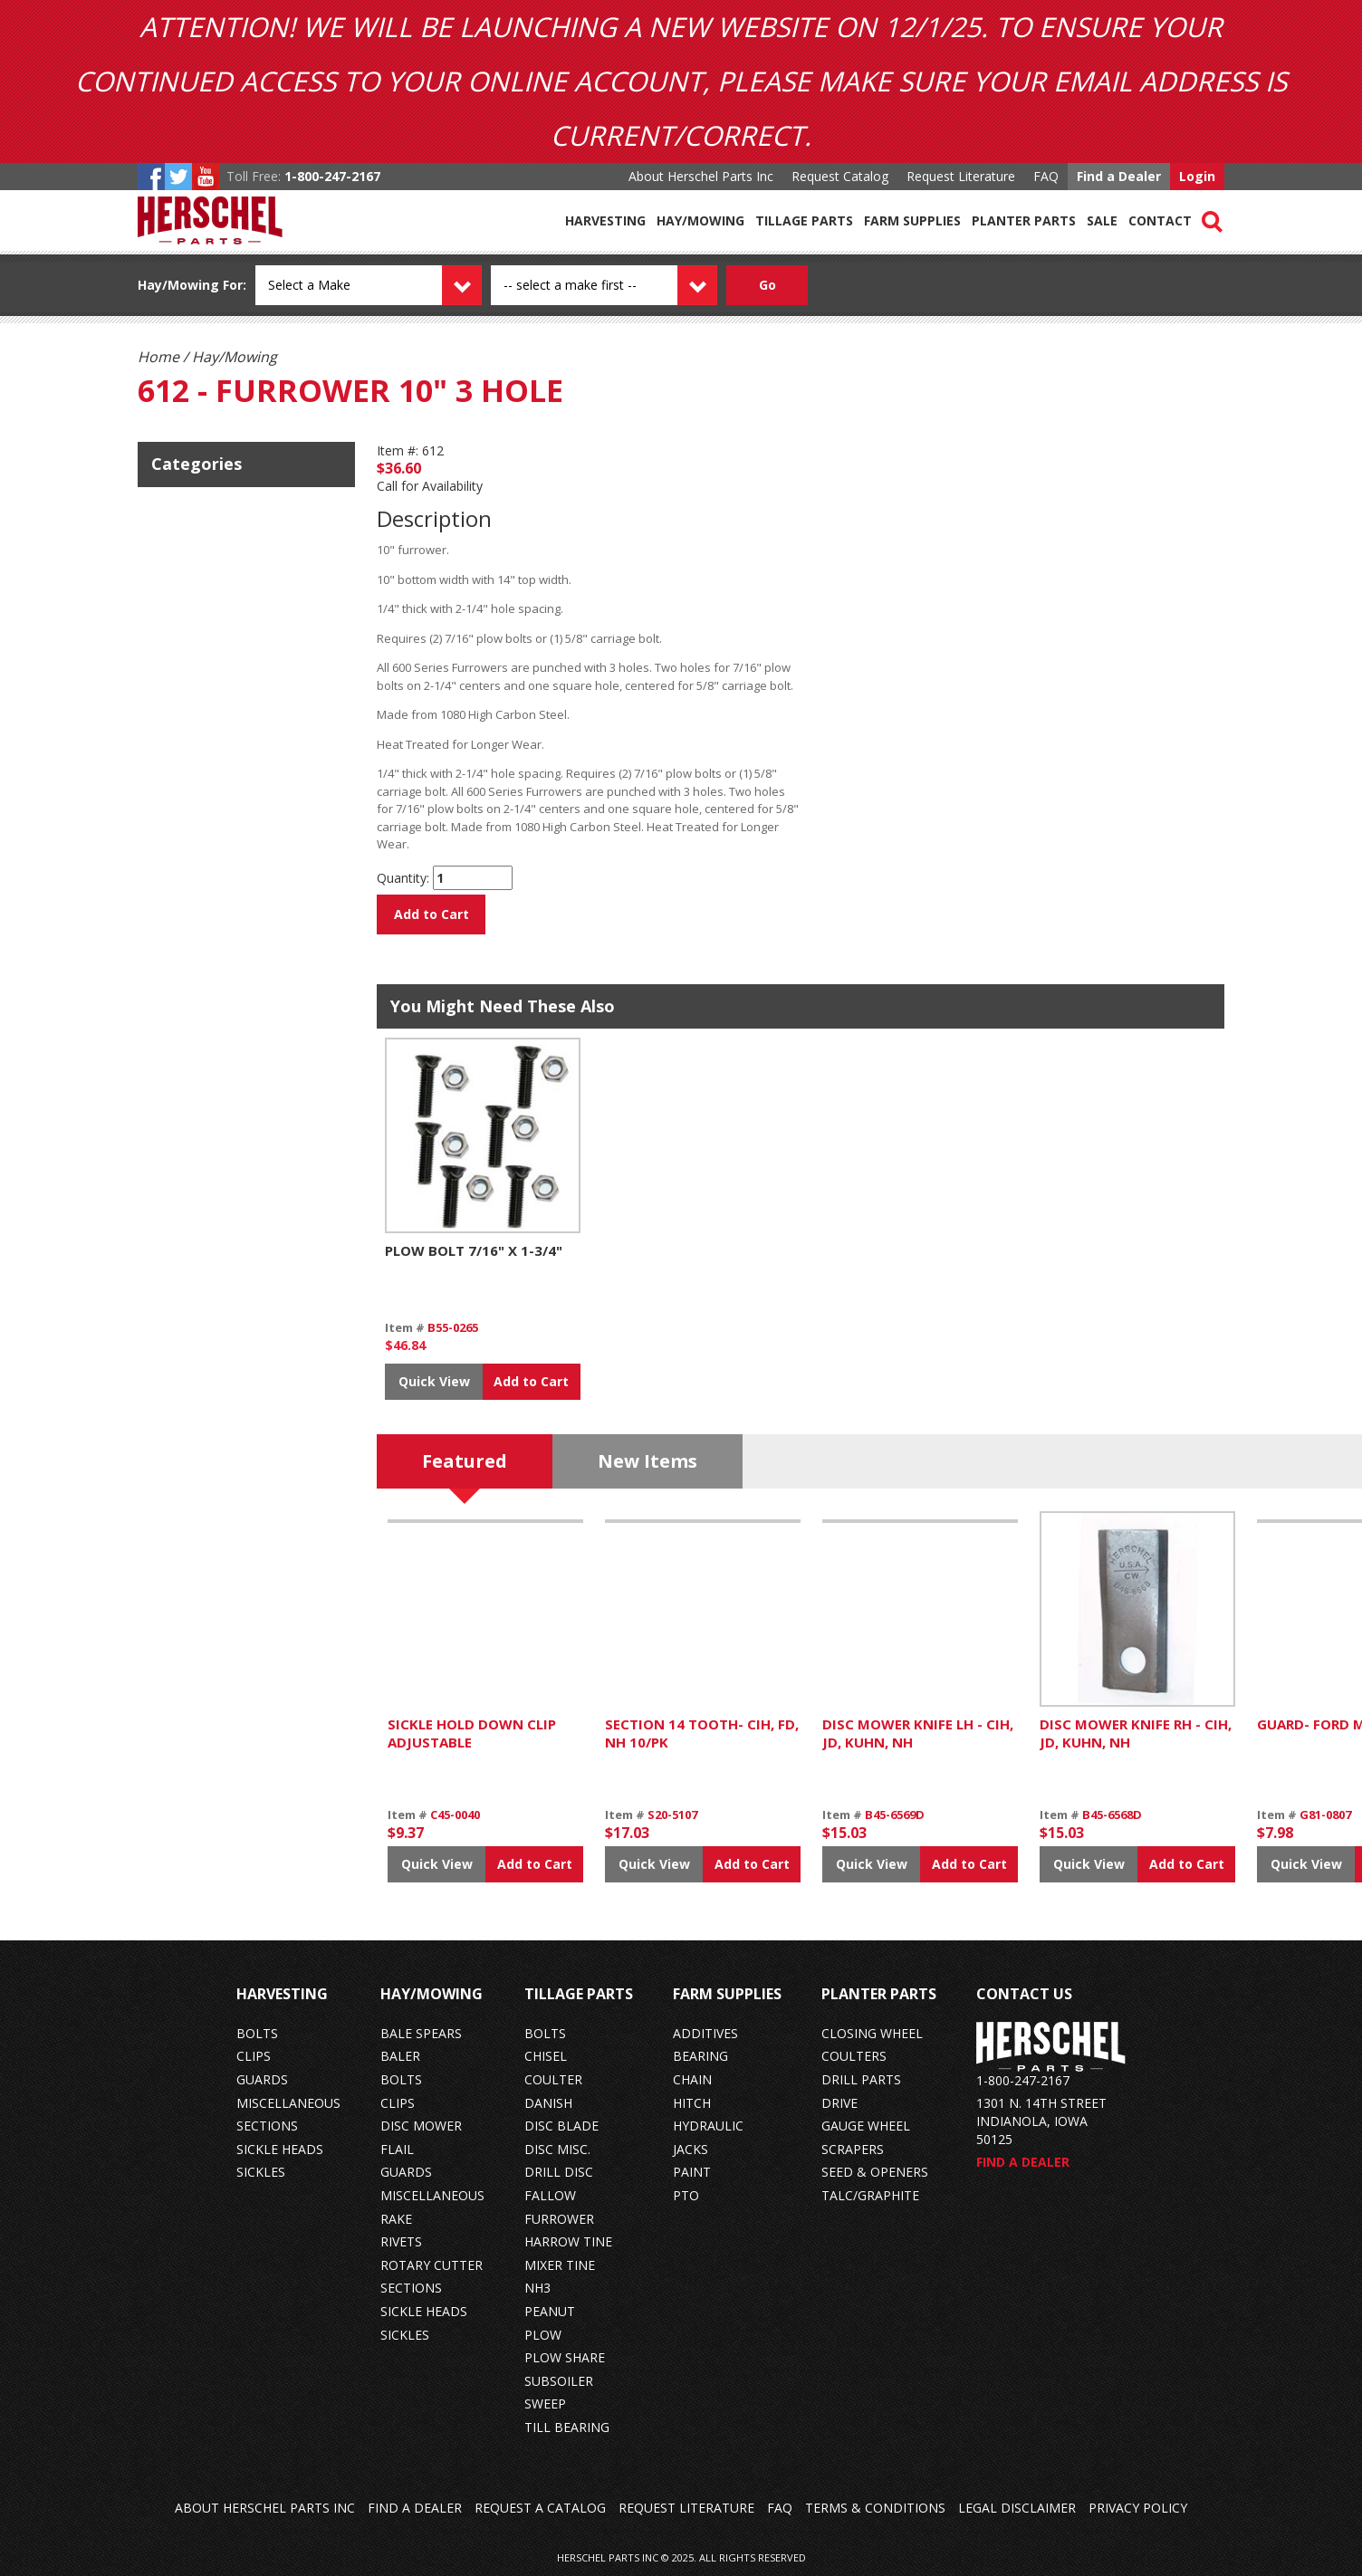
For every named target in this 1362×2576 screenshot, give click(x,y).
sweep (545, 2403)
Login (1197, 176)
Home (158, 357)
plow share (564, 2357)
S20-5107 (672, 1814)
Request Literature (960, 176)
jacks (690, 2149)
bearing (700, 2055)
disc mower (421, 2125)
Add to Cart (431, 914)
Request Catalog (839, 176)
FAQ (1046, 176)
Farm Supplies (912, 220)
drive (839, 2103)
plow (542, 2334)
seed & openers (874, 2171)
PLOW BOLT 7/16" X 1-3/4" (473, 1250)
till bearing (566, 2427)
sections (267, 2125)
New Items (647, 1461)
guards (262, 2079)
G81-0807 (1325, 1814)
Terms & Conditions (875, 2507)
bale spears (421, 2033)
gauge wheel (865, 2125)
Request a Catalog (540, 2507)
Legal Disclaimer (1017, 2507)
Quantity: (403, 877)
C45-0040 (455, 1814)
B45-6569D (895, 1814)
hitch (692, 2103)
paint (692, 2171)
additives (705, 2033)
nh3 (537, 2287)
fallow (550, 2195)
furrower (559, 2218)
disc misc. (557, 2149)
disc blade (561, 2125)
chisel (545, 2055)
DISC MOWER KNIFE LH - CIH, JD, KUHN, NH (917, 1733)
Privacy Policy (1138, 2507)
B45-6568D (1112, 1814)
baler (400, 2055)
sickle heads (279, 2149)
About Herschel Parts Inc (700, 176)
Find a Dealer (1119, 176)
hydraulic (708, 2125)
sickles (260, 2171)
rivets (401, 2241)
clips (253, 2055)
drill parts (861, 2079)
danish (548, 2103)
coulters (854, 2055)
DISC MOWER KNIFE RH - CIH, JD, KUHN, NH (1136, 1733)
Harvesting (605, 220)
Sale (1102, 220)
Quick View (434, 1381)
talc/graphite (870, 2195)
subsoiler (558, 2380)
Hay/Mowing (700, 220)
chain (692, 2079)
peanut (549, 2311)
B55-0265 (452, 1327)
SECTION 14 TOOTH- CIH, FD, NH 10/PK (702, 1733)
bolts (257, 2033)
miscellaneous (288, 2103)
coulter (553, 2079)
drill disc (558, 2171)
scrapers (852, 2149)
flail (397, 2149)
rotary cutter (431, 2265)
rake (396, 2218)
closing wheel (872, 2033)
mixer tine (559, 2265)
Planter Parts (1024, 220)
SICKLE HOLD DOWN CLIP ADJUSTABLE (472, 1733)
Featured (464, 1461)
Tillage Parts (804, 220)
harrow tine (568, 2241)
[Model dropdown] (624, 285)
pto (686, 2195)
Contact (1160, 220)
